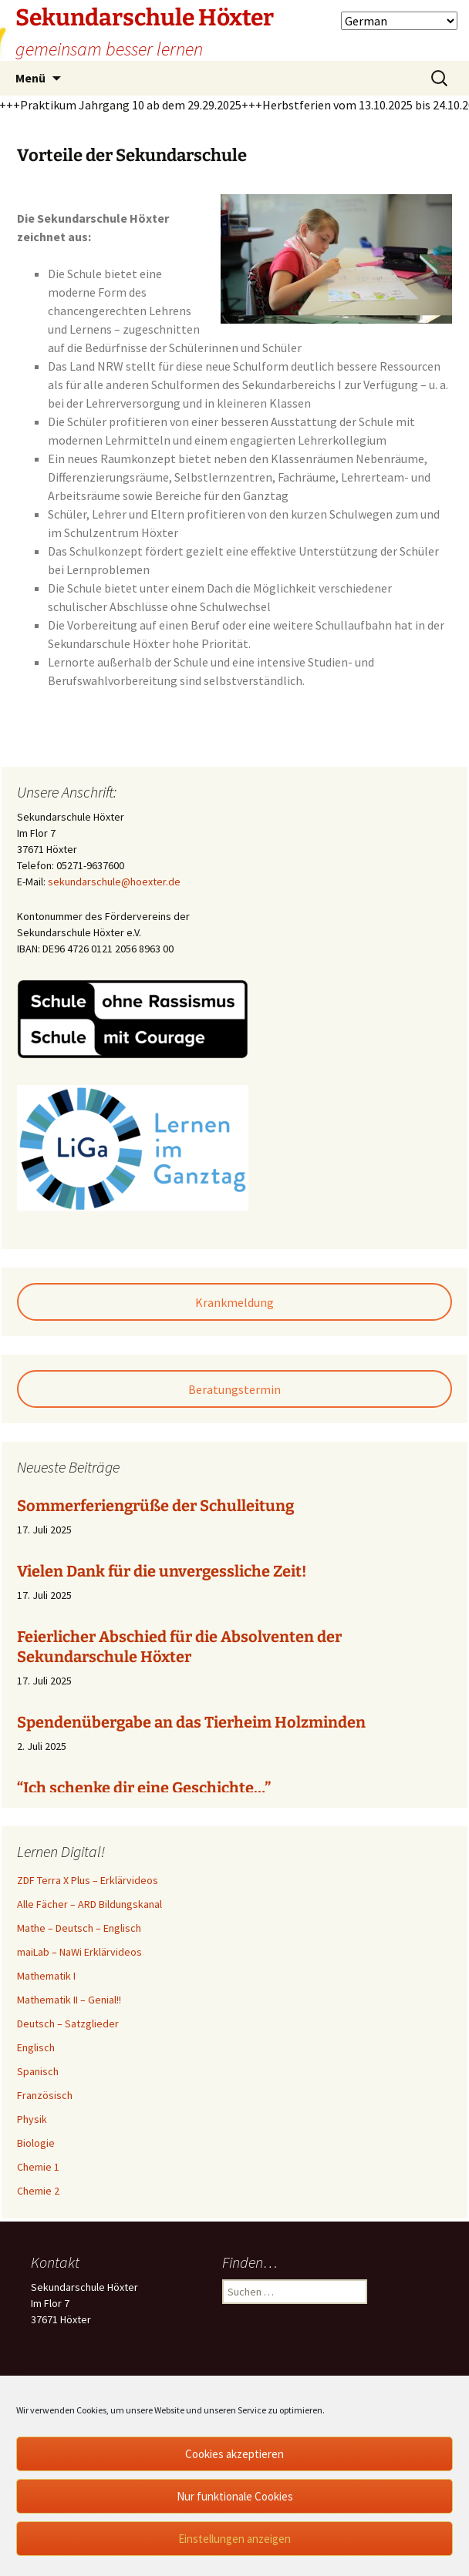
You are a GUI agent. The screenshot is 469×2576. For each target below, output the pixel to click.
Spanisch (38, 2071)
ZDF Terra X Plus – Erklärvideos (87, 1880)
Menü (30, 78)
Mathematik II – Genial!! (69, 2000)
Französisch (45, 2095)
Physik (32, 2119)
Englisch (36, 2047)
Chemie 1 (38, 2167)
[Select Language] (399, 21)
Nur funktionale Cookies (235, 2496)
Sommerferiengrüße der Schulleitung (155, 1505)
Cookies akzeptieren (234, 2454)
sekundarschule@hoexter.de (114, 881)
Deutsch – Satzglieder (68, 2023)
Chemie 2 (38, 2191)
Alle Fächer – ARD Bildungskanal (89, 1904)
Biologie (36, 2143)
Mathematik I (46, 1976)
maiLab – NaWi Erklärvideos (79, 1952)
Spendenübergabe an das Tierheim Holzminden (191, 1722)
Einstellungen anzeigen (234, 2538)
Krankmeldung (234, 1302)
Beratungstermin (234, 1389)
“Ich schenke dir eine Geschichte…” (144, 1787)
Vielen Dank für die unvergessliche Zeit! (161, 1571)
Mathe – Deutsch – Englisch (79, 1928)
